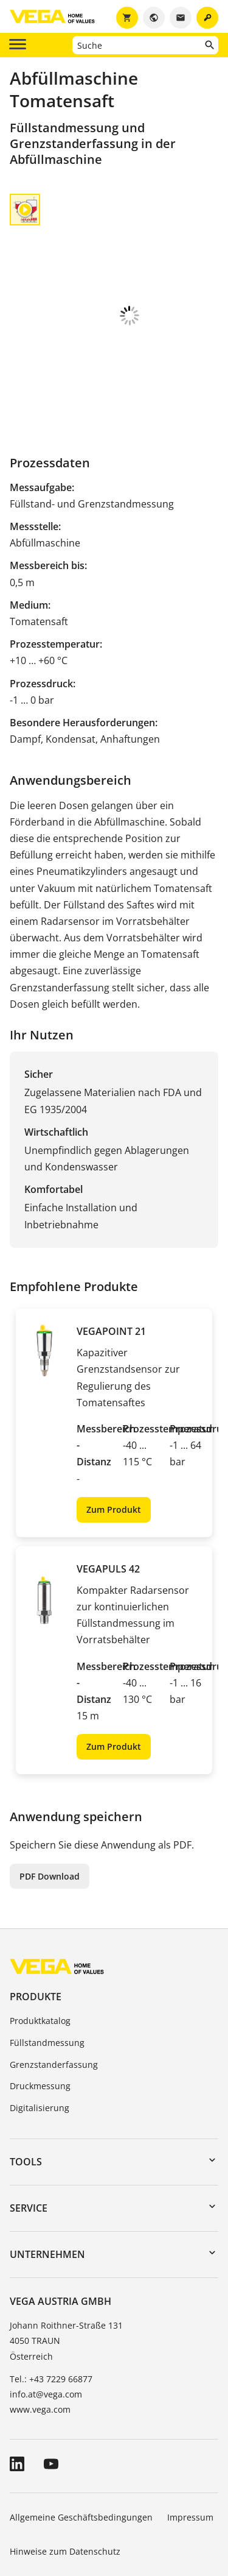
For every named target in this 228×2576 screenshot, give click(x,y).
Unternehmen (47, 2172)
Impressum (190, 2435)
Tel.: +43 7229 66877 (51, 2296)
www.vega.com (40, 2327)
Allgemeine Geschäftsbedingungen (81, 2435)
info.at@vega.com (46, 2312)
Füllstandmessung (47, 1960)
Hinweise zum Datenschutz (65, 2469)
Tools (26, 2079)
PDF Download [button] (49, 1794)
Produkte (35, 1914)
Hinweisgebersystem (52, 2503)
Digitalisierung (39, 2025)
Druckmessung (40, 2003)
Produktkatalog (40, 1938)
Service (28, 2125)
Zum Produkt (113, 1427)
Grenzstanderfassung (54, 1982)
